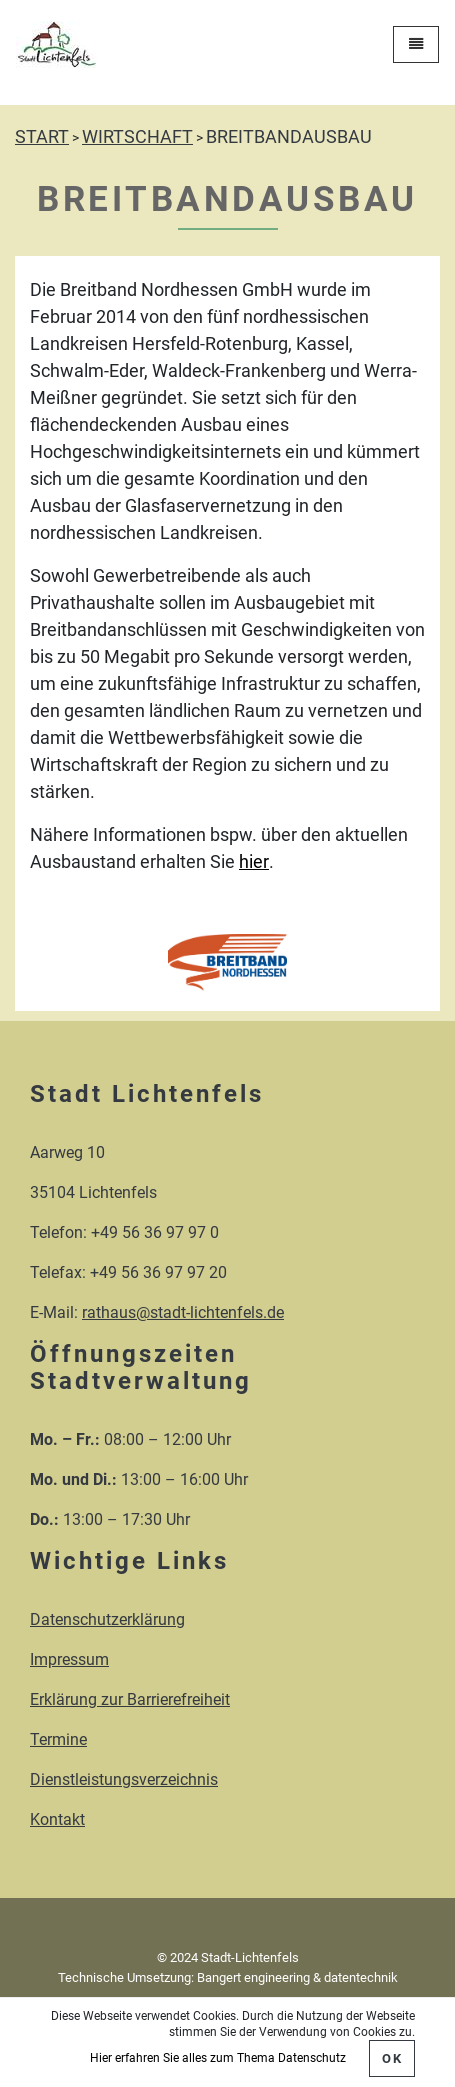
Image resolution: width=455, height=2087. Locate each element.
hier (254, 861)
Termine (58, 1739)
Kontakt (57, 1819)
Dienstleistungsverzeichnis (124, 1779)
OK (392, 2058)
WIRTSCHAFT (137, 136)
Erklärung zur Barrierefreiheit (130, 1699)
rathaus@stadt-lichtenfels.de (183, 1312)
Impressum (69, 1659)
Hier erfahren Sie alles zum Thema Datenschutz (218, 2058)
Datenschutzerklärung (107, 1619)
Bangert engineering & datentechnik (297, 1977)
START (42, 136)
